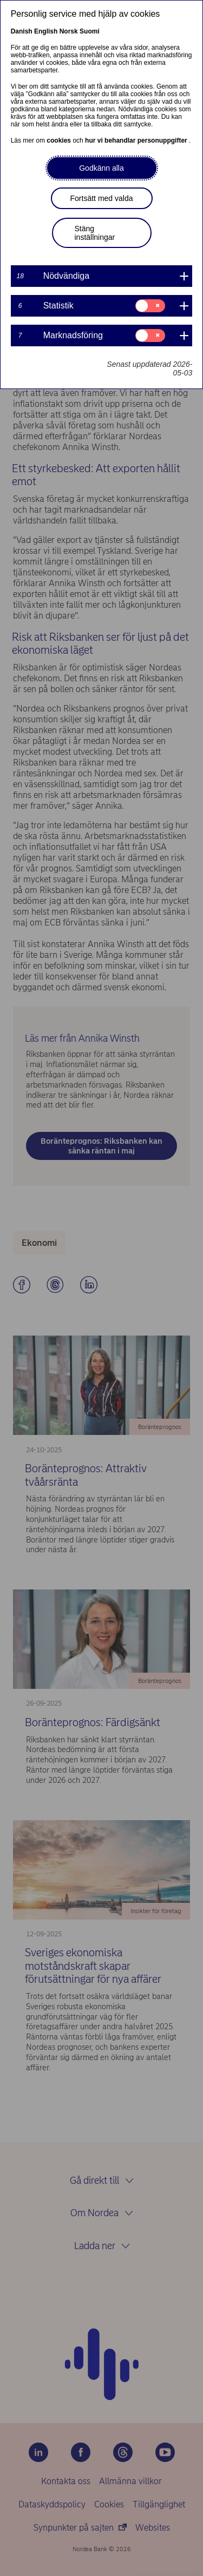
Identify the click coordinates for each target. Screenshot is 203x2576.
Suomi (90, 31)
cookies (60, 140)
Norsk (69, 31)
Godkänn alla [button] (101, 168)
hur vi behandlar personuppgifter (137, 140)
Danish (21, 31)
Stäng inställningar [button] (95, 233)
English (45, 31)
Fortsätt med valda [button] (101, 198)
